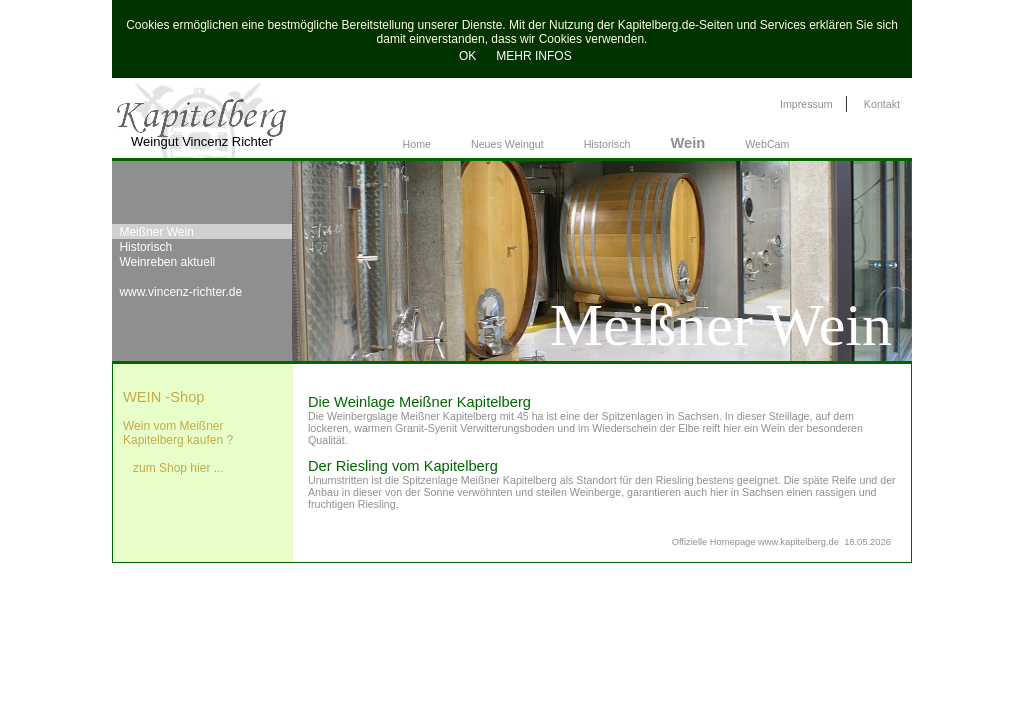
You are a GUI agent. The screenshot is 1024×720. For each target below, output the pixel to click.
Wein (687, 143)
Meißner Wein (156, 232)
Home (417, 144)
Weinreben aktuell (167, 262)
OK (464, 56)
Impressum (806, 104)
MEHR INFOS (533, 56)
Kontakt (882, 104)
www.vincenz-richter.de (180, 292)
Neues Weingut (507, 144)
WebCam (767, 144)
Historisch (607, 144)
